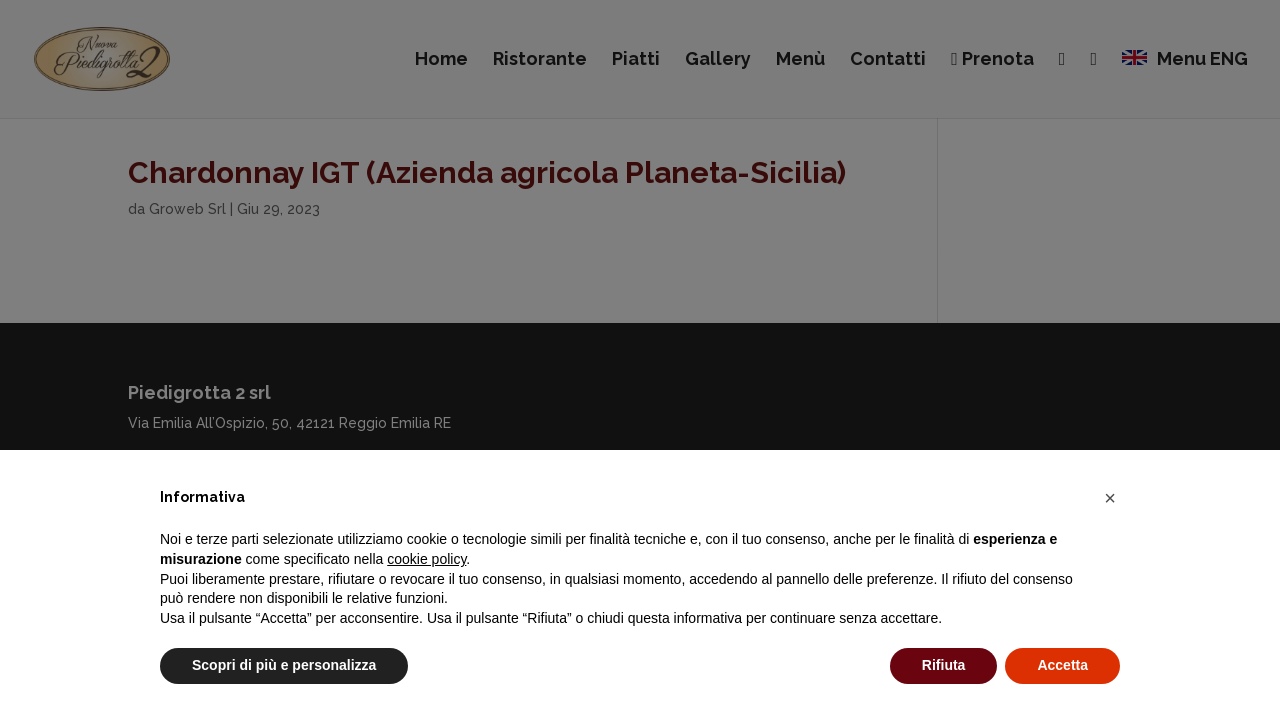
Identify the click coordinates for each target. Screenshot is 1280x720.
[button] (1110, 498)
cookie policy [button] (426, 559)
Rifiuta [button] (944, 665)
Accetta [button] (1062, 665)
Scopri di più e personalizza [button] (284, 665)
